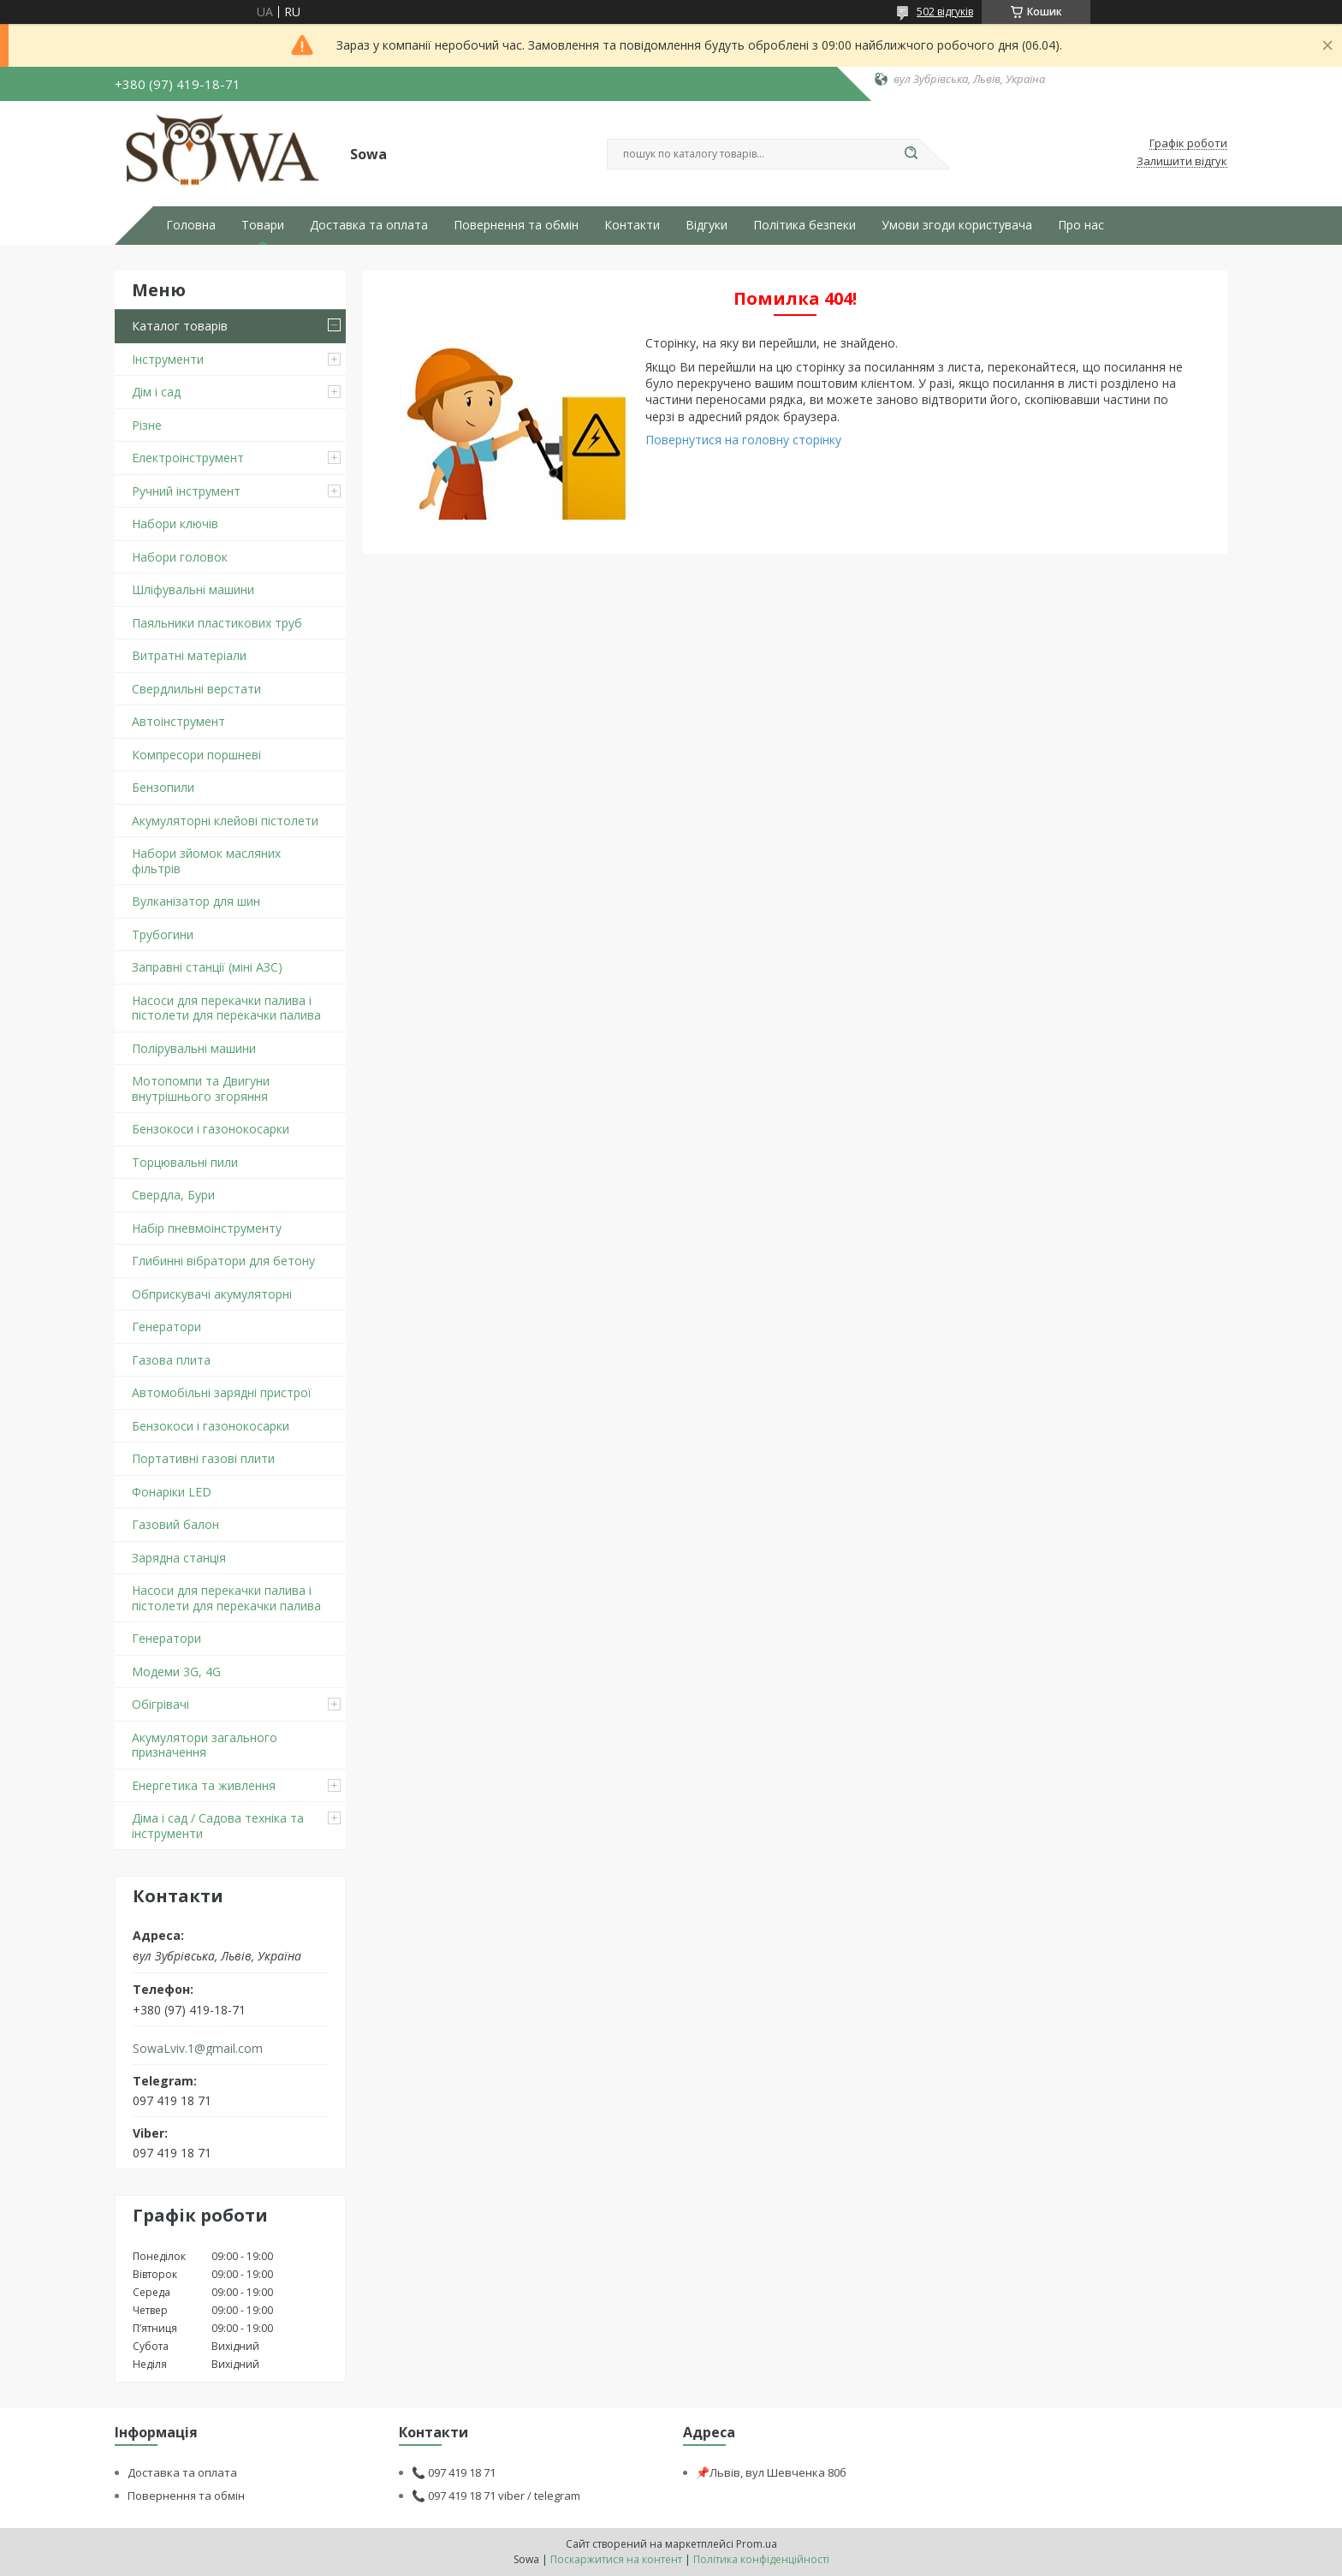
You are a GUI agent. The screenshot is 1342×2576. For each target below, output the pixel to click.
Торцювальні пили (185, 1162)
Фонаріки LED (171, 1492)
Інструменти (168, 359)
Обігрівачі (160, 1704)
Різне (147, 425)
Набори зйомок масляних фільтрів (206, 861)
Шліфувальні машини (193, 589)
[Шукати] (911, 154)
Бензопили (163, 787)
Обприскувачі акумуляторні (212, 1294)
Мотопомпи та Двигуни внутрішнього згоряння (201, 1088)
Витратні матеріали (189, 655)
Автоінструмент (178, 721)
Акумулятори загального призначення (204, 1745)
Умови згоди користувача (957, 225)
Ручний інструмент (186, 491)
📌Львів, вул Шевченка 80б (771, 2472)
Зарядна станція (179, 1558)
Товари (262, 225)
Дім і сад (156, 392)
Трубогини (162, 934)
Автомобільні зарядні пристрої (222, 1392)
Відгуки (706, 225)
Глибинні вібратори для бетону (223, 1260)
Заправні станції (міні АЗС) (207, 967)
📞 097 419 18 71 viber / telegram (496, 2495)
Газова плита (171, 1360)
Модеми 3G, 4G (176, 1671)
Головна (191, 225)
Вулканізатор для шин (196, 901)
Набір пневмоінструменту (207, 1228)
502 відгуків (945, 11)
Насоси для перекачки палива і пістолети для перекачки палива (226, 1008)
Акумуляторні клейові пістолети (225, 820)
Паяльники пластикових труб (217, 623)
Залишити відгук (1182, 162)
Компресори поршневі (196, 755)
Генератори (166, 1326)
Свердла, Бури (173, 1195)
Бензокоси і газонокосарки (210, 1129)
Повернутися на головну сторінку (743, 439)
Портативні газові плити (203, 1458)
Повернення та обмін (516, 225)
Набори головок (180, 557)
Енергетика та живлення (204, 1785)
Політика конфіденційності (761, 2559)
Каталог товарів (180, 326)
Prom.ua (756, 2544)
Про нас (1081, 225)
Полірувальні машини (194, 1048)
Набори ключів (175, 523)
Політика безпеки (804, 225)
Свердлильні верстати (196, 689)
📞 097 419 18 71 (454, 2472)
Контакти (632, 225)
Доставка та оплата (369, 225)
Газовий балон (175, 1524)
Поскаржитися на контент (616, 2559)
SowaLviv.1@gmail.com (198, 2048)
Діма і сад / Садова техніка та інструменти (218, 1825)
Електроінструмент (188, 457)
